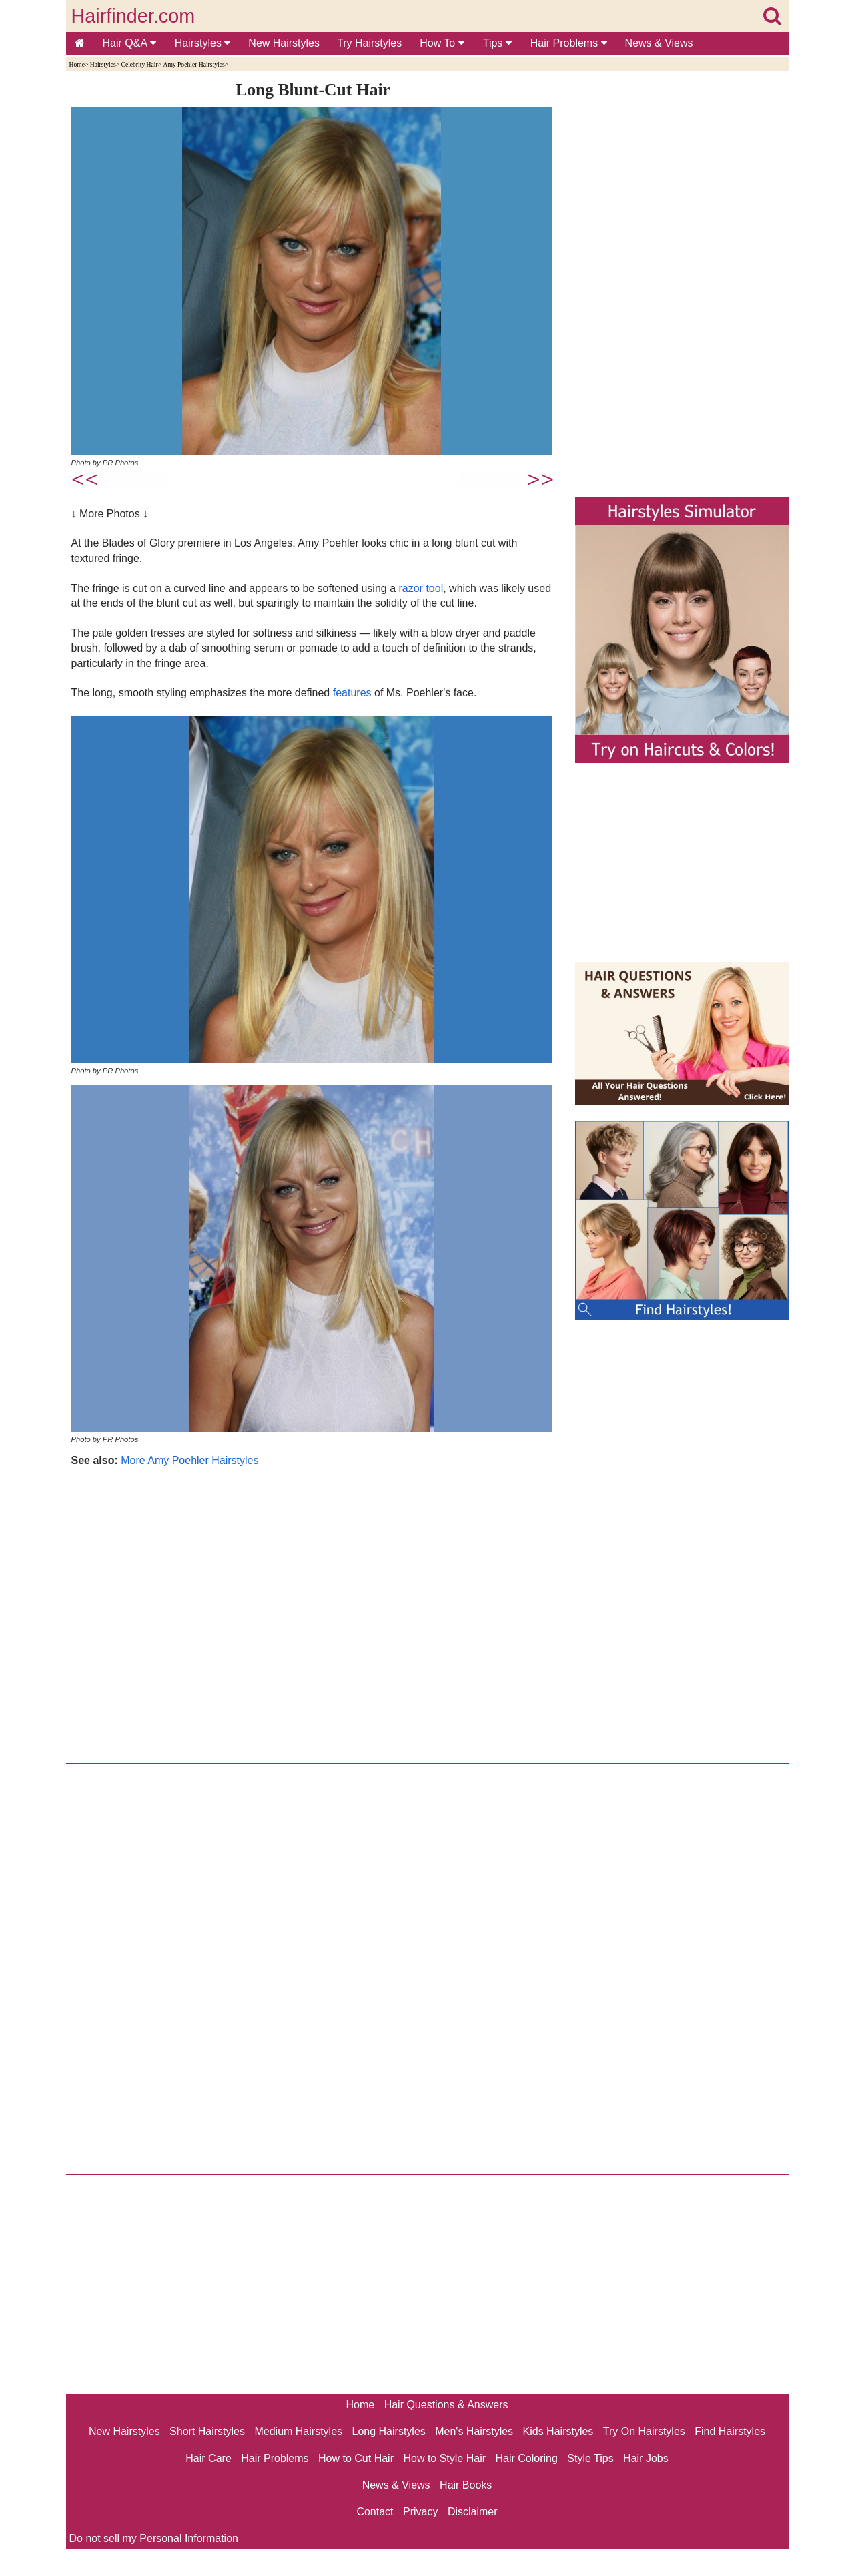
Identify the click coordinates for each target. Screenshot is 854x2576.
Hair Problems (568, 43)
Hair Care (208, 2458)
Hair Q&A (129, 43)
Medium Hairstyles (298, 2431)
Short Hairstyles (207, 2431)
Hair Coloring (526, 2458)
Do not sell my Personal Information (153, 2538)
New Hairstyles (284, 43)
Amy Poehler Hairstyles (193, 64)
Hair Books (466, 2485)
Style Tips (590, 2458)
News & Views (659, 43)
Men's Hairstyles (474, 2431)
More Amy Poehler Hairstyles (189, 1460)
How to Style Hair (444, 2458)
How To (442, 43)
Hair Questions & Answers (446, 2404)
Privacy (420, 2511)
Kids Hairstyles (558, 2431)
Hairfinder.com (133, 16)
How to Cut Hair (356, 2458)
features (352, 692)
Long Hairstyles (389, 2431)
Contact (374, 2511)
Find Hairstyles (730, 2431)
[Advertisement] (313, 1612)
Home (77, 64)
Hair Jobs (646, 2458)
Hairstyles (203, 43)
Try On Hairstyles (644, 2431)
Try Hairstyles (369, 43)
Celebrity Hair (139, 64)
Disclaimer (473, 2511)
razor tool (420, 588)
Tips (497, 43)
